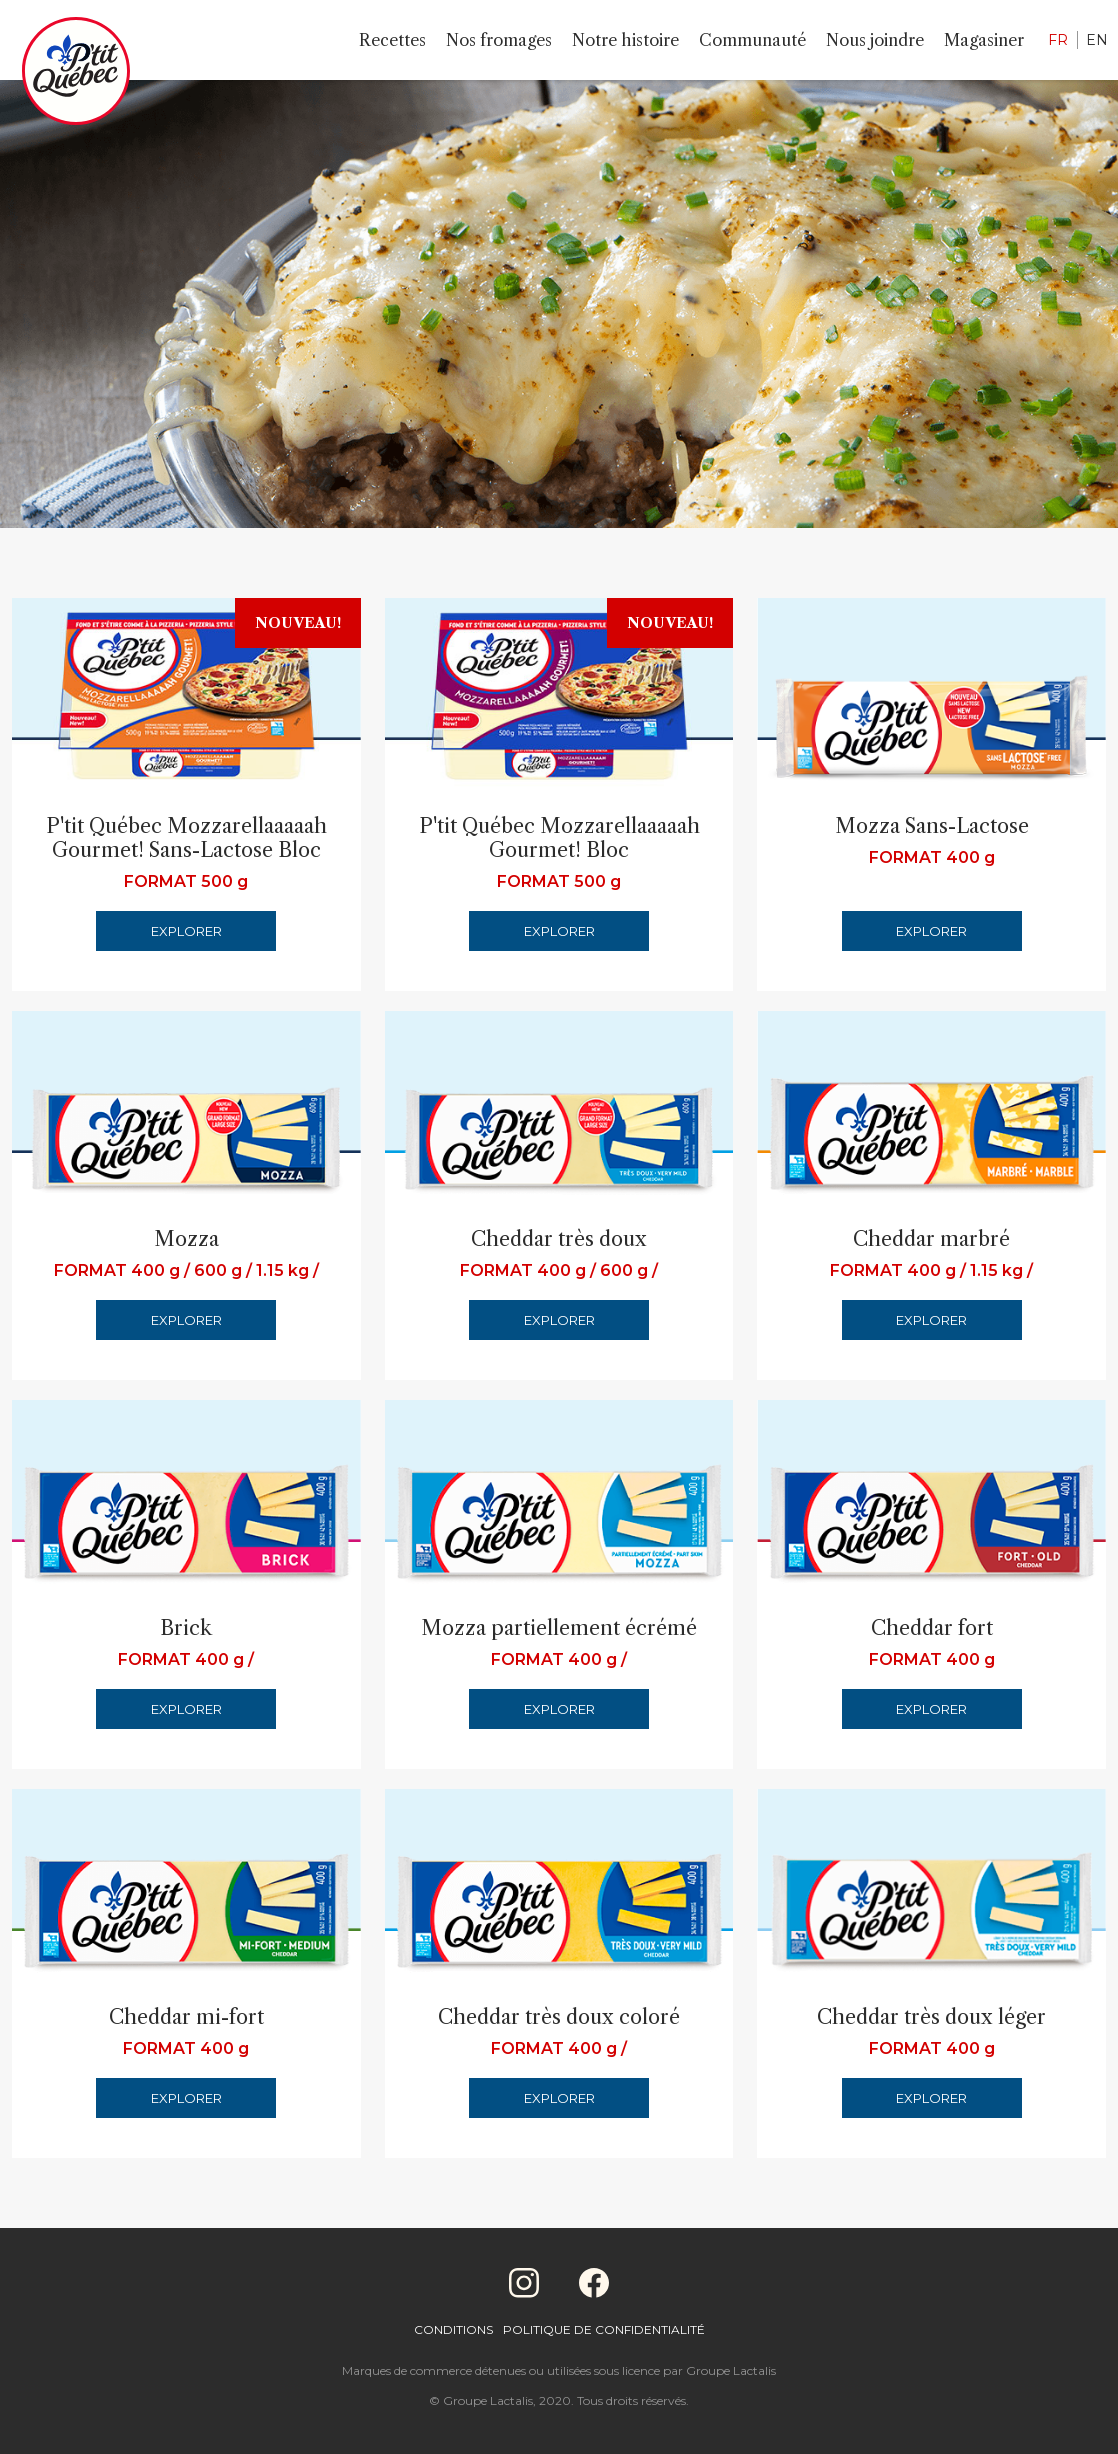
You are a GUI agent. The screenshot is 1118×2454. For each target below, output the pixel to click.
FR (1058, 40)
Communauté (752, 40)
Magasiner (984, 40)
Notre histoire (625, 40)
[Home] (76, 75)
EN (1097, 40)
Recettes (392, 40)
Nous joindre (875, 40)
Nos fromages (499, 40)
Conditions (453, 2329)
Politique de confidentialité (604, 2329)
